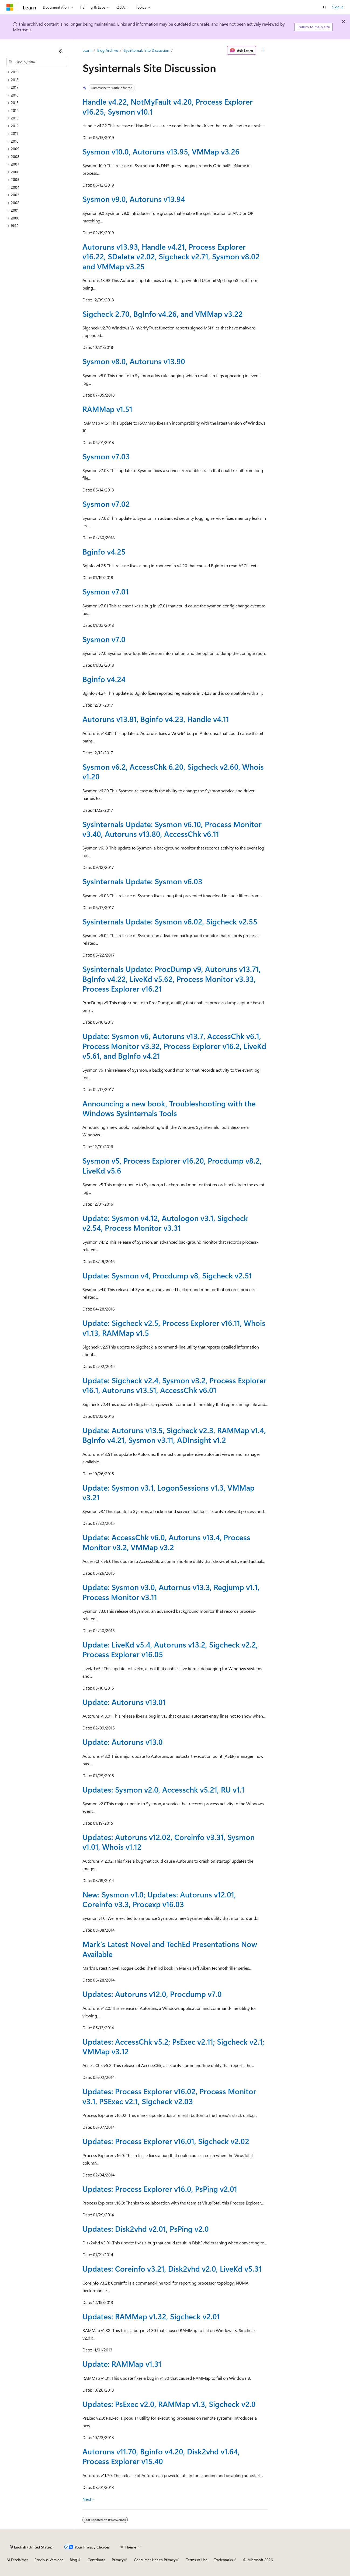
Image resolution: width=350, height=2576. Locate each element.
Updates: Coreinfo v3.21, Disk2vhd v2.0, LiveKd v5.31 (172, 2269)
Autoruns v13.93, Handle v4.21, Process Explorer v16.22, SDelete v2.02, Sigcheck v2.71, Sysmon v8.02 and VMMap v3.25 (171, 256)
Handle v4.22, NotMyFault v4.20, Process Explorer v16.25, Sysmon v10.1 (167, 106)
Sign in (338, 6)
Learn (87, 50)
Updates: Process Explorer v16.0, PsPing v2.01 (159, 2189)
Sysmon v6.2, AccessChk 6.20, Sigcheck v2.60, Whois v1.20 (173, 771)
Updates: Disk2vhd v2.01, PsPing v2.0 (145, 2229)
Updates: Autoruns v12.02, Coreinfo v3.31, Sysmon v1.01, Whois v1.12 (168, 1842)
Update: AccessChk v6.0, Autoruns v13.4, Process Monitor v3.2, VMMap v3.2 (166, 1542)
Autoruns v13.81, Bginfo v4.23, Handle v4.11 (155, 719)
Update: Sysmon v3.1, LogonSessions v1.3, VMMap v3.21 (168, 1492)
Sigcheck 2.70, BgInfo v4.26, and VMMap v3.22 (162, 314)
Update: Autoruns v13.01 (124, 1702)
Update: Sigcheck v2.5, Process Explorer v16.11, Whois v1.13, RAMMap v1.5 (173, 1327)
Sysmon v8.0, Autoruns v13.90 (133, 361)
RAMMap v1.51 (107, 409)
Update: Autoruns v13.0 (122, 1742)
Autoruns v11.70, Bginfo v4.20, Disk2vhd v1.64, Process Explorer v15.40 (161, 2456)
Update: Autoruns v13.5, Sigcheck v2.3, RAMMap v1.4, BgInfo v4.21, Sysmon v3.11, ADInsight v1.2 (174, 1435)
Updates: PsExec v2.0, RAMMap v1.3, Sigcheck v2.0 (169, 2404)
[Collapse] (60, 51)
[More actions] (263, 50)
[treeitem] (36, 72)
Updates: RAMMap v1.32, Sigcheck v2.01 (151, 2316)
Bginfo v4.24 (104, 679)
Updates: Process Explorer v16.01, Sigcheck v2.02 (165, 2141)
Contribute (96, 2559)
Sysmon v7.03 (106, 456)
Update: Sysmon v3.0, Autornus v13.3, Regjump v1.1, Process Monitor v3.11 (170, 1592)
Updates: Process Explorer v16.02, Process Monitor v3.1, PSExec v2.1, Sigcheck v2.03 (169, 2096)
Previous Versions (48, 2559)
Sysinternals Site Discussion (146, 50)
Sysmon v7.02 (106, 504)
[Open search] (324, 7)
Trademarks (223, 2559)
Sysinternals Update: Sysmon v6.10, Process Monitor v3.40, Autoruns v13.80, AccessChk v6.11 (172, 829)
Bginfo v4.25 (104, 551)
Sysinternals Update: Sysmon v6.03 (142, 881)
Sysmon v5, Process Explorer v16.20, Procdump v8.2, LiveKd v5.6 (172, 1165)
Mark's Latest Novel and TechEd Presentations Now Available (169, 1949)
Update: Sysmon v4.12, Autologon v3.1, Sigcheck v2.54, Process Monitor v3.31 (165, 1223)
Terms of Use (196, 2559)
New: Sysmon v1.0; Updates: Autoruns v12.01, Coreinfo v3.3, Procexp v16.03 (159, 1899)
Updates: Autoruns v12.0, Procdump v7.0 (152, 1994)
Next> (88, 2499)
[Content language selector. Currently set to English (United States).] (31, 2547)
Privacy (118, 2559)
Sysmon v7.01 (105, 591)
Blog (73, 2559)
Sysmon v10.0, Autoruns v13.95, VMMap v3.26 (161, 151)
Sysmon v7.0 (104, 639)
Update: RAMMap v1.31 (121, 2364)
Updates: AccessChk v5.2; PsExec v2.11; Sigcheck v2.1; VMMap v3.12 (173, 2046)
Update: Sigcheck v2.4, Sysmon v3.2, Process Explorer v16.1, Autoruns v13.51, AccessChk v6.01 (174, 1385)
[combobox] (36, 62)
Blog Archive (107, 50)
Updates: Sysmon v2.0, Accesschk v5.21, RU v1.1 (163, 1789)
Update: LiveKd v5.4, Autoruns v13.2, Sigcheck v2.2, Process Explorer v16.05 (170, 1649)
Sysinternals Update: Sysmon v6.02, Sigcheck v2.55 (169, 921)
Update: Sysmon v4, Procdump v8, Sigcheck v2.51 (167, 1275)
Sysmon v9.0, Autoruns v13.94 (133, 199)
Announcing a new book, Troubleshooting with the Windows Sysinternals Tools (169, 1108)
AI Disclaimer (17, 2559)
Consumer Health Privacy (155, 2559)
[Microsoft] (9, 7)
